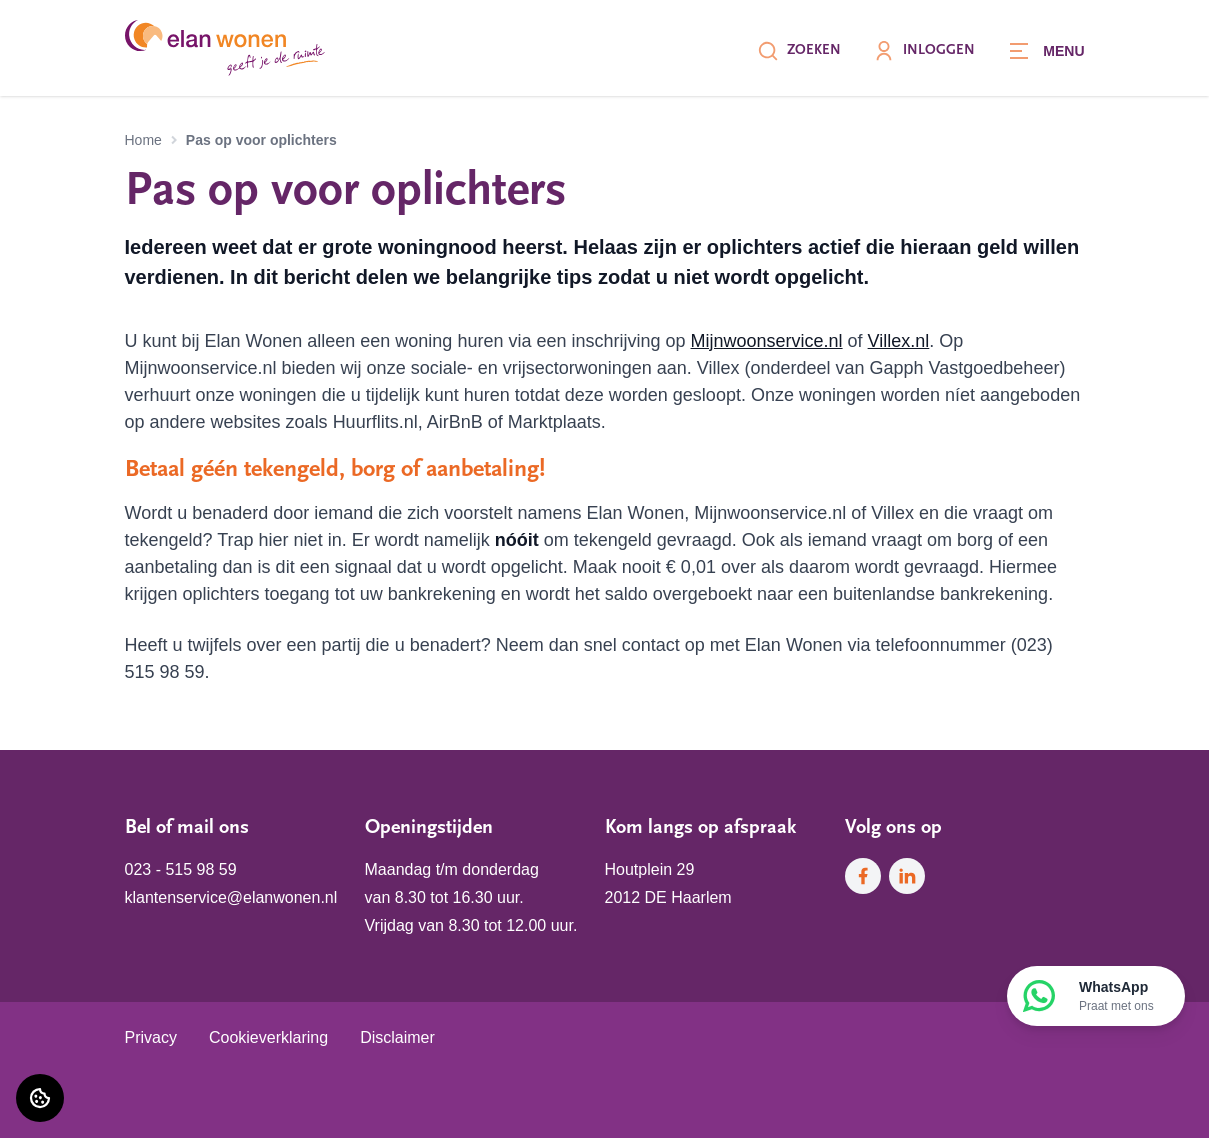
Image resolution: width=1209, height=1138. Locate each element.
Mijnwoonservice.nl (767, 341)
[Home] (225, 48)
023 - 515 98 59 (181, 869)
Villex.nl (899, 341)
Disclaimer (397, 1037)
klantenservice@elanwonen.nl (231, 897)
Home (143, 140)
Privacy (151, 1037)
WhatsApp (1116, 997)
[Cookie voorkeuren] (40, 1098)
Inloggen (924, 51)
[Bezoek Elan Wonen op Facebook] (863, 876)
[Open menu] (1045, 51)
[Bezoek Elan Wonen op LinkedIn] (907, 876)
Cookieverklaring (268, 1037)
